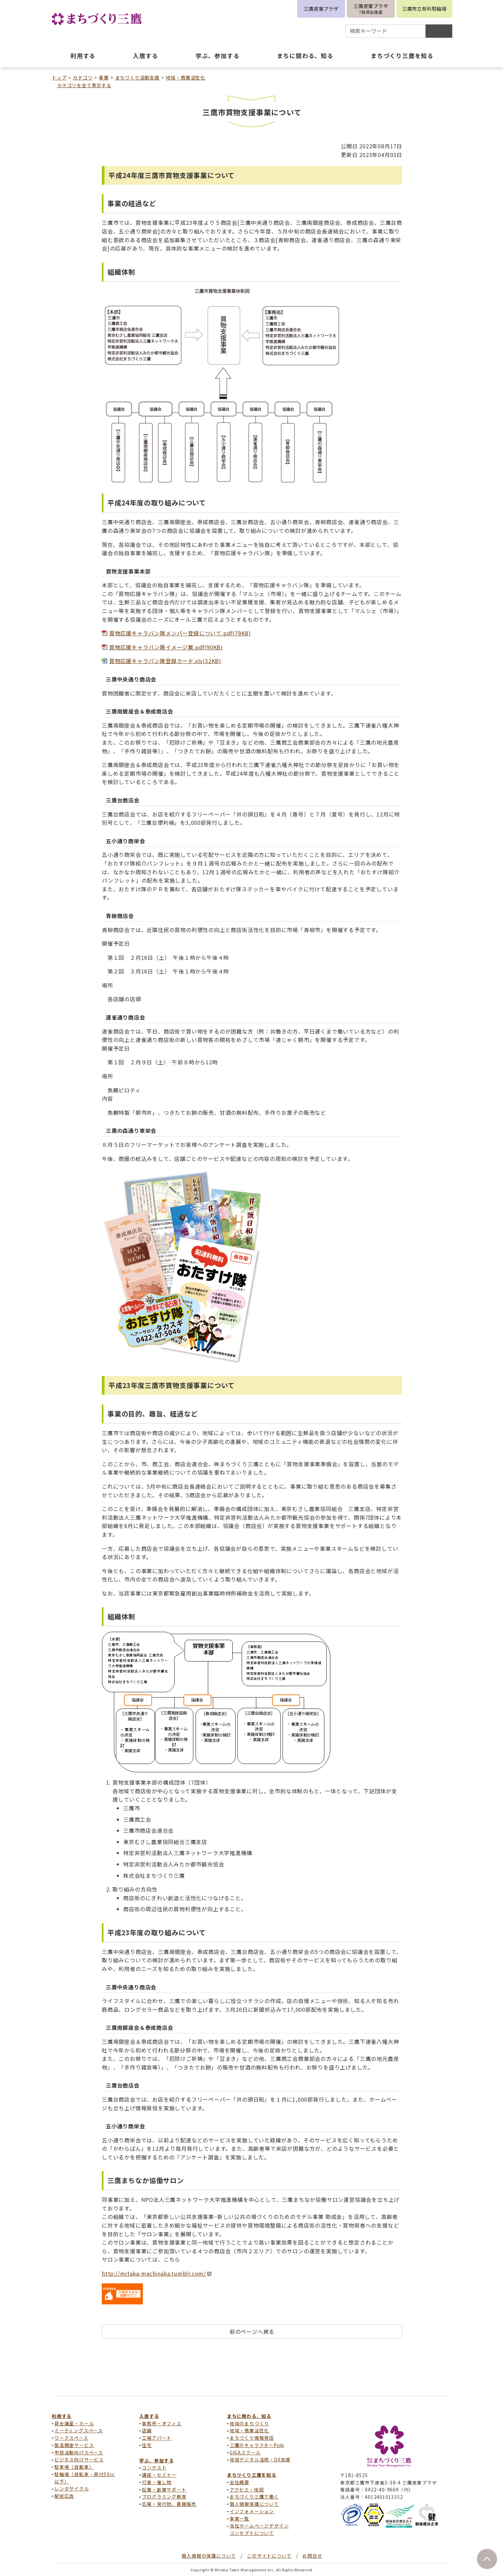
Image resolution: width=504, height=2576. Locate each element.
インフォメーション (252, 2511)
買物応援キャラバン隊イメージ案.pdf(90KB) (166, 647)
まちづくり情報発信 (252, 2437)
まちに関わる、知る (249, 2416)
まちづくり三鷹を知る (251, 2474)
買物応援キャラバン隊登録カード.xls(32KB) (165, 661)
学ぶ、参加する (156, 2460)
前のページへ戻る (252, 2331)
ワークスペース (71, 2437)
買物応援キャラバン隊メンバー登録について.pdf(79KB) (180, 633)
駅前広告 (64, 2495)
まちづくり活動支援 (137, 77)
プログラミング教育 (164, 2496)
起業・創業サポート (164, 2489)
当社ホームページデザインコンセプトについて (259, 2529)
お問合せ (312, 2555)
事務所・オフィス (161, 2423)
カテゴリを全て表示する (84, 85)
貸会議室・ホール (74, 2423)
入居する (149, 2416)
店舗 (147, 2430)
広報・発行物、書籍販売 (169, 2504)
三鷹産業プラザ (321, 8)
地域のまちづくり (249, 2423)
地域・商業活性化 (185, 77)
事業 (104, 77)
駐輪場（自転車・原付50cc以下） (84, 2478)
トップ (59, 77)
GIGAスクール (245, 2452)
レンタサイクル (71, 2488)
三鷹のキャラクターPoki (257, 2445)
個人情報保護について (254, 2504)
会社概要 (239, 2482)
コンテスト (154, 2467)
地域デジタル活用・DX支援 (260, 2459)
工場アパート (157, 2437)
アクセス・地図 (247, 2489)
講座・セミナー (159, 2474)
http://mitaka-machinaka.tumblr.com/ (157, 2273)
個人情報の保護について (209, 2555)
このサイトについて (269, 2555)
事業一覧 (239, 2518)
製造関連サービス (74, 2445)
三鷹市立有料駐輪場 (424, 8)
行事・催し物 (157, 2482)
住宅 (147, 2445)
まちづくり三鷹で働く (254, 2496)
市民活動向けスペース (78, 2452)
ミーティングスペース (78, 2430)
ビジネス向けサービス (79, 2459)
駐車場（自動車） (74, 2466)
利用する (61, 2416)
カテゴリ (82, 77)
